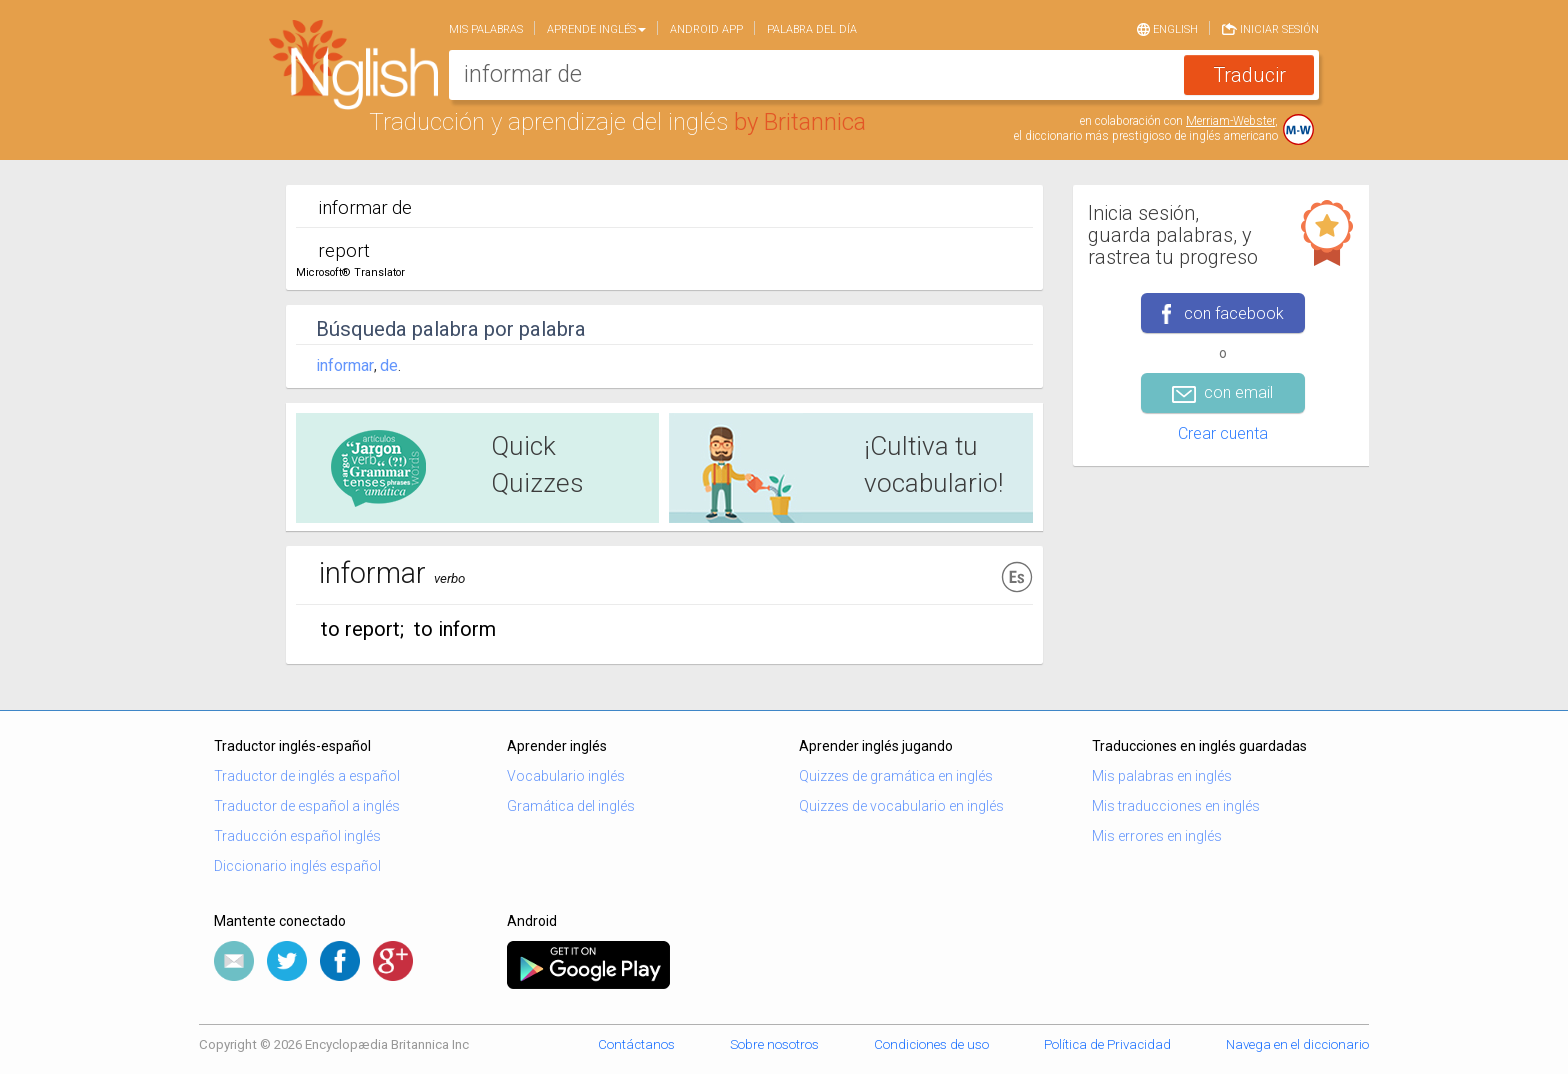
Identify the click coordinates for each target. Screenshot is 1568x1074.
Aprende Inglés (596, 29)
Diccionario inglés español (297, 866)
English (1167, 28)
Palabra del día (812, 29)
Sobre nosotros (774, 1044)
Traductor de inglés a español (307, 776)
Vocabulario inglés (566, 776)
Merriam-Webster (1230, 121)
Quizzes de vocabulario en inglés (901, 806)
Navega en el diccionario (1297, 1044)
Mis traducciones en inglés (1176, 806)
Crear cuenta (1223, 433)
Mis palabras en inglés (1162, 776)
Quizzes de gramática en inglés (896, 776)
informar (345, 365)
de (389, 365)
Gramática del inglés (571, 806)
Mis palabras (486, 29)
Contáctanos (636, 1044)
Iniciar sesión (1270, 28)
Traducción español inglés (297, 836)
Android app (706, 29)
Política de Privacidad (1107, 1044)
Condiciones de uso (931, 1044)
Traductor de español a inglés (307, 806)
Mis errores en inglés (1157, 836)
